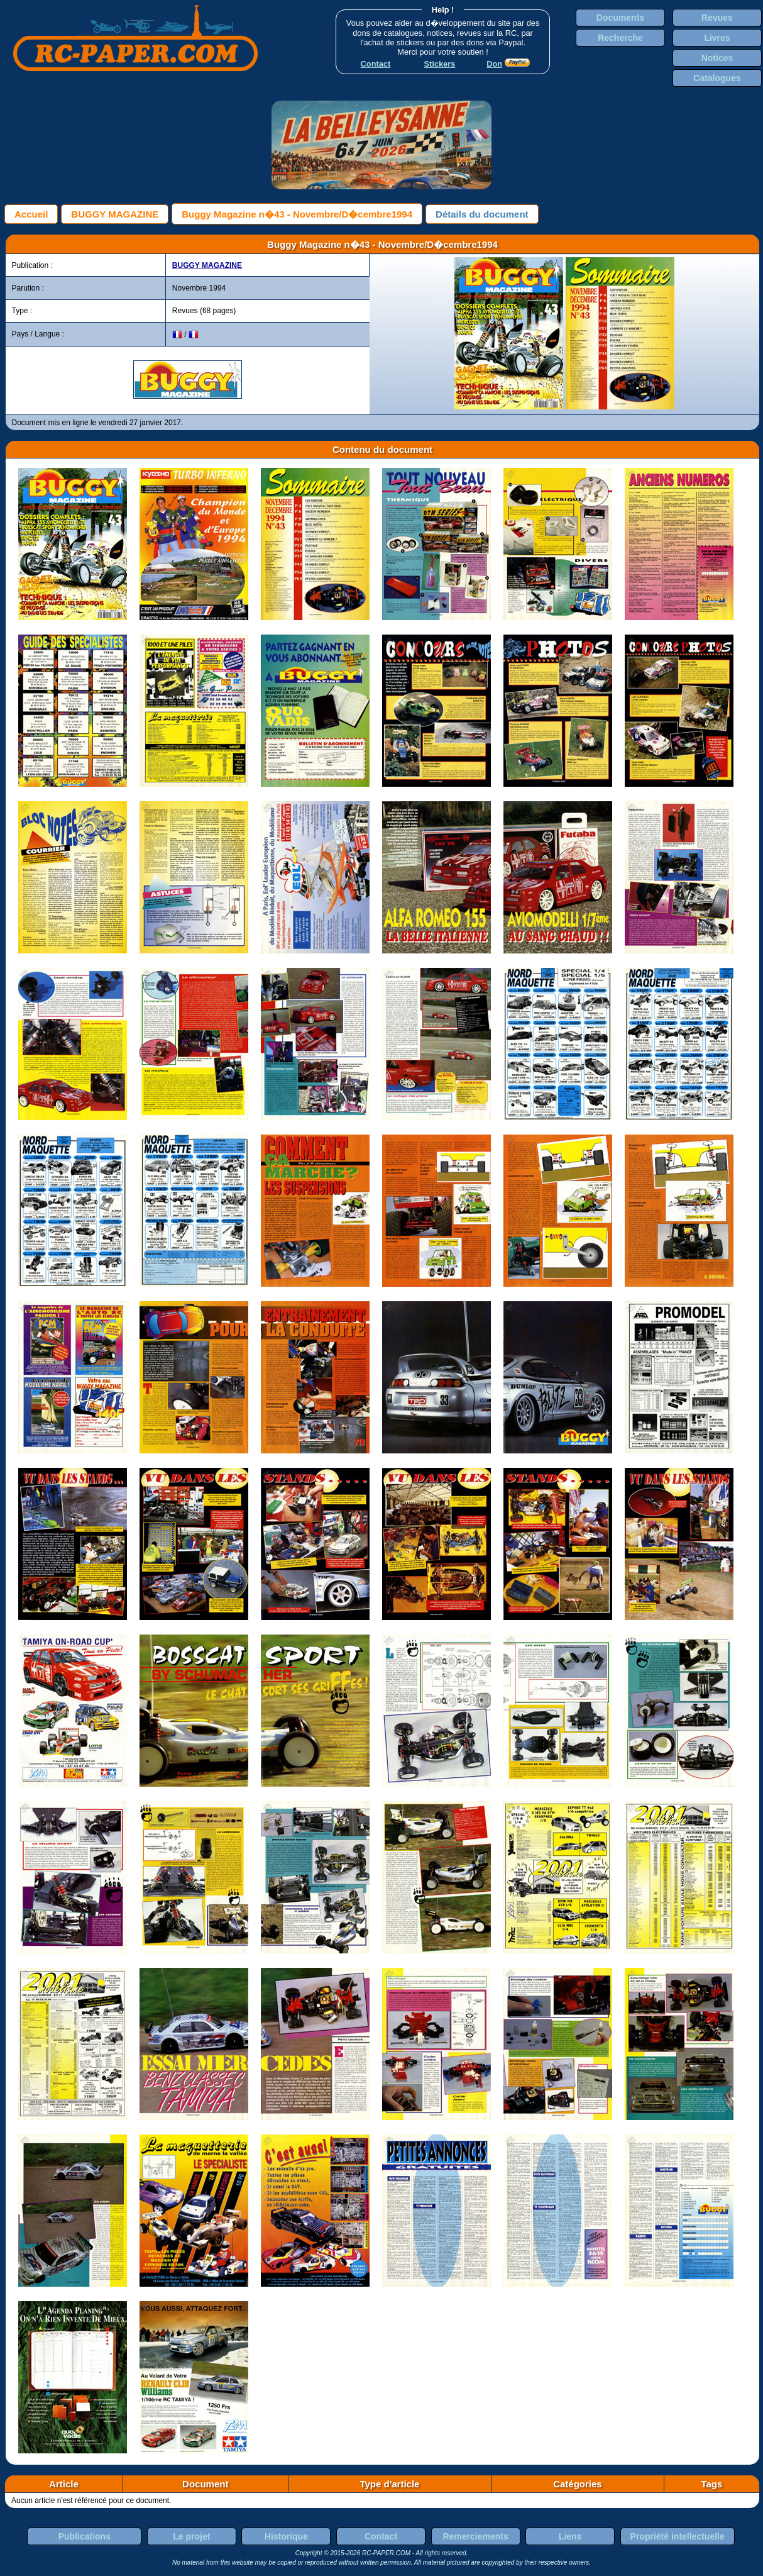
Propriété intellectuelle (677, 2536)
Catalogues (716, 78)
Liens (570, 2536)
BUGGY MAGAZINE (114, 214)
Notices (717, 58)
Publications (84, 2536)
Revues (717, 18)
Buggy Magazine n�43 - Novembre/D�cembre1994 (297, 214)
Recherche (620, 38)
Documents (620, 18)
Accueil (31, 214)
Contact (381, 2536)
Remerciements (475, 2536)
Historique (286, 2536)
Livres (717, 38)
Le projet (191, 2536)
